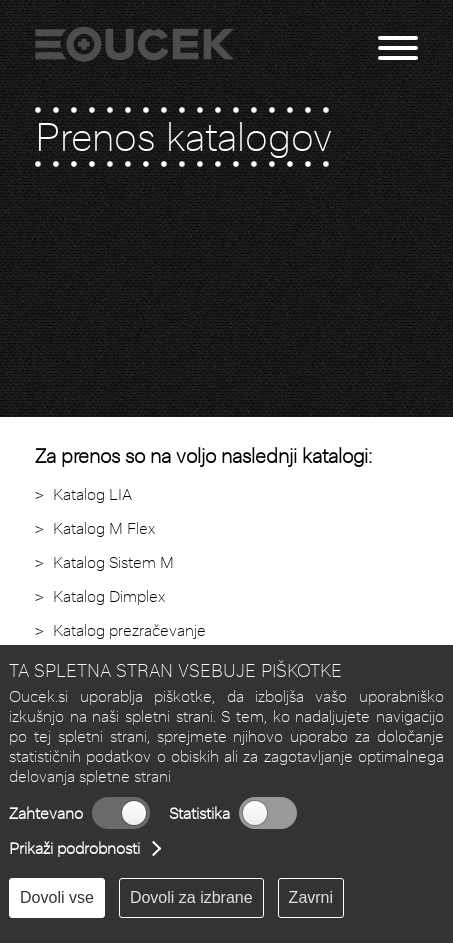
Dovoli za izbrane (191, 897)
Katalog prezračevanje (129, 630)
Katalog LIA (92, 494)
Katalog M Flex (104, 528)
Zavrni (311, 897)
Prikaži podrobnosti (74, 848)
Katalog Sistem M (113, 562)
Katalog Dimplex (109, 596)
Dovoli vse (57, 897)
